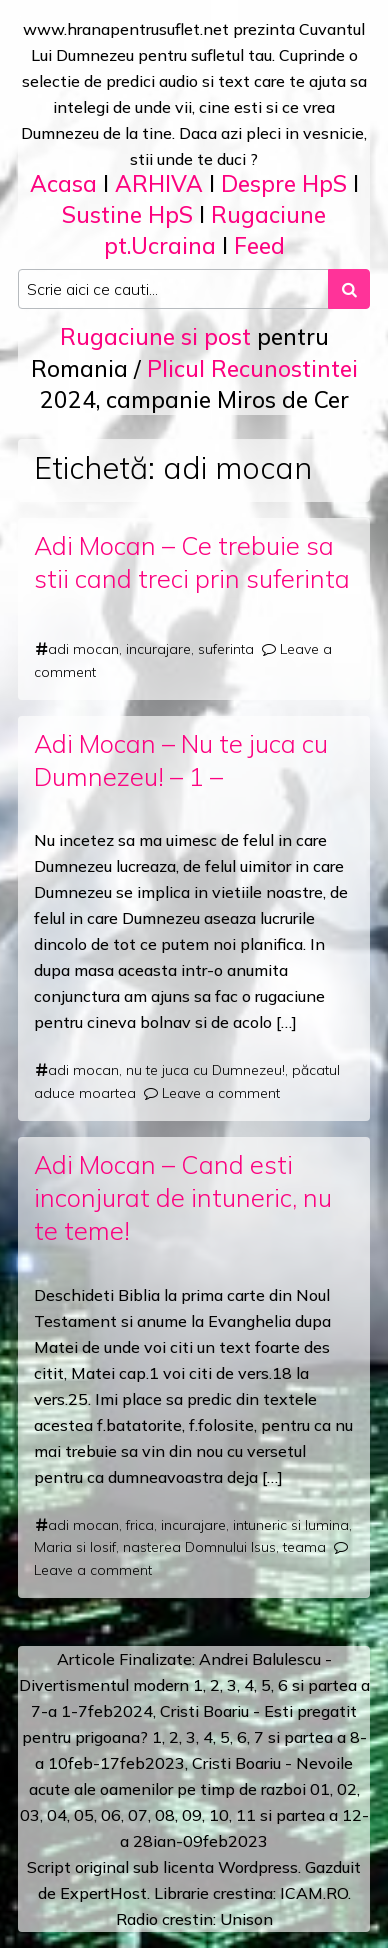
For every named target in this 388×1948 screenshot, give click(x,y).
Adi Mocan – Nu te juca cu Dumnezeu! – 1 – (181, 760)
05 (84, 1815)
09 (192, 1815)
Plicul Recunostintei (252, 368)
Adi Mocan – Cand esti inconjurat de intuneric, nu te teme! (183, 1197)
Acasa (63, 183)
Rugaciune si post (155, 336)
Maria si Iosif (75, 1547)
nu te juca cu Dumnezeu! (205, 1070)
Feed (259, 245)
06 (111, 1815)
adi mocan (83, 649)
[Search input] (173, 289)
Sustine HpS (127, 214)
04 (57, 1815)
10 (219, 1815)
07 (138, 1815)
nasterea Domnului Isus (199, 1547)
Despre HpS (284, 183)
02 (347, 1789)
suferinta (226, 649)
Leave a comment (221, 1093)
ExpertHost (103, 1893)
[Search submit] (349, 289)
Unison (246, 1919)
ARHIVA (159, 183)
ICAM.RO (314, 1893)
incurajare (158, 649)
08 (165, 1815)
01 (320, 1789)
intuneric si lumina (291, 1525)
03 (30, 1815)
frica (140, 1525)
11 (246, 1815)
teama (304, 1547)
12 (352, 1815)
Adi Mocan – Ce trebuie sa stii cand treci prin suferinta (192, 562)
